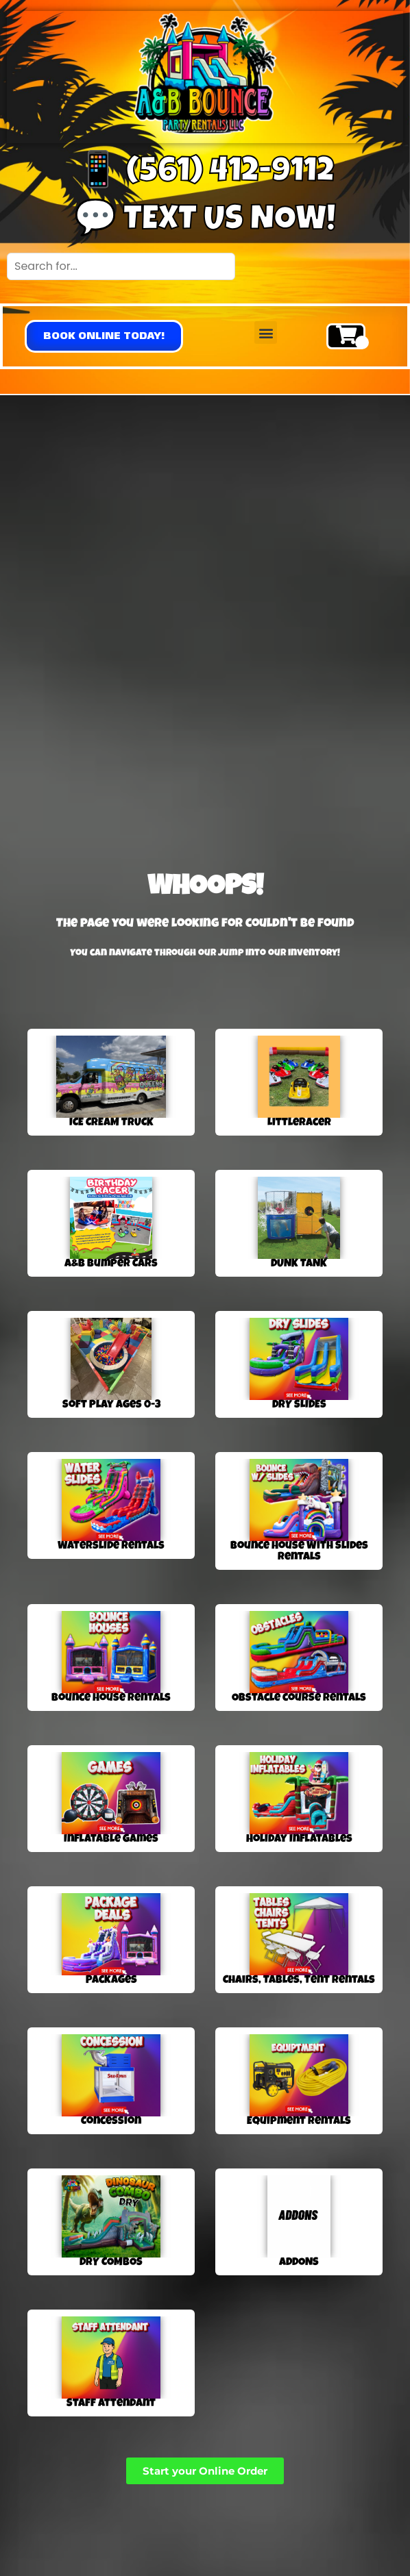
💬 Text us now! (205, 222)
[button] (104, 336)
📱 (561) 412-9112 (205, 174)
